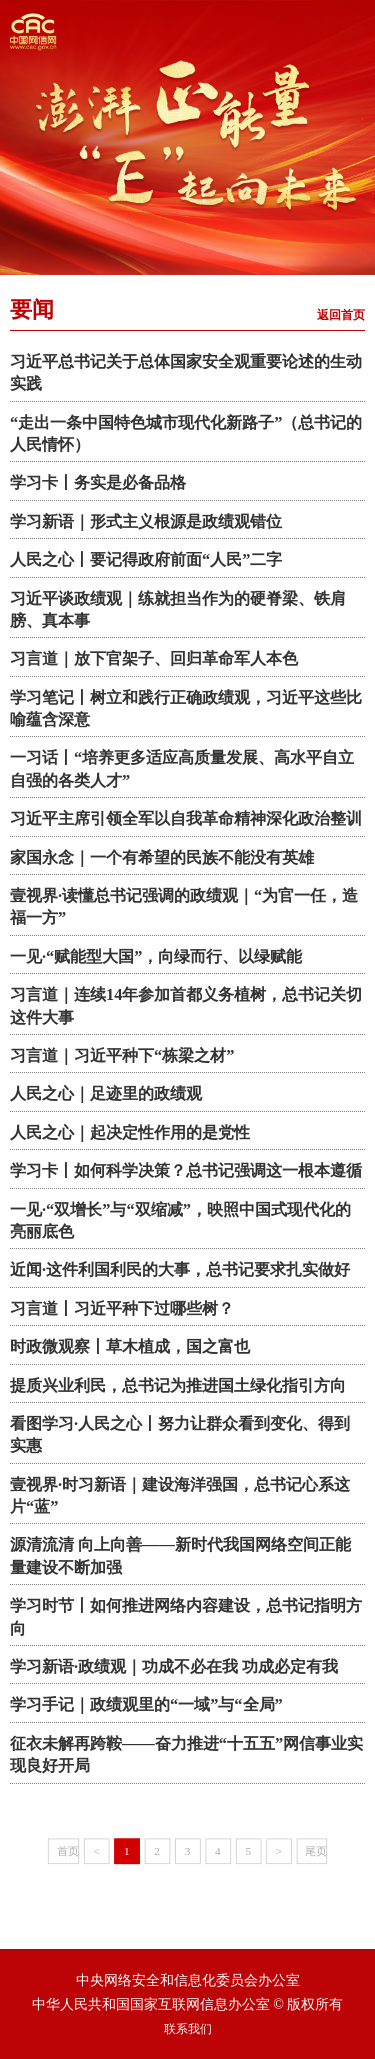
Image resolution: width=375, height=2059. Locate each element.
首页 (68, 1850)
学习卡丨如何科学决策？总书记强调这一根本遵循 (186, 1170)
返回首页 (341, 315)
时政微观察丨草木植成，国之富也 (130, 1346)
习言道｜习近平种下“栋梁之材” (122, 1055)
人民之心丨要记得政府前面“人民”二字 (146, 559)
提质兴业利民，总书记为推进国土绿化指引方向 (178, 1385)
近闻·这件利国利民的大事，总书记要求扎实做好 (180, 1269)
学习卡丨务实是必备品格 (98, 482)
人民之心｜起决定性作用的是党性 (130, 1132)
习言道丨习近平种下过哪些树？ (122, 1308)
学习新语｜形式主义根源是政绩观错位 (146, 521)
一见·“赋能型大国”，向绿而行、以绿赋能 (156, 956)
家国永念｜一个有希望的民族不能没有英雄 (162, 857)
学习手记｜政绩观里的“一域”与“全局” (146, 1704)
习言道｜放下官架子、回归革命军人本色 (154, 658)
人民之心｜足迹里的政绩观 (106, 1093)
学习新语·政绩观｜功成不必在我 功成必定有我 (174, 1666)
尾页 (316, 1850)
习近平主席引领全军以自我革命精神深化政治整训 (186, 818)
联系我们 (188, 2029)
